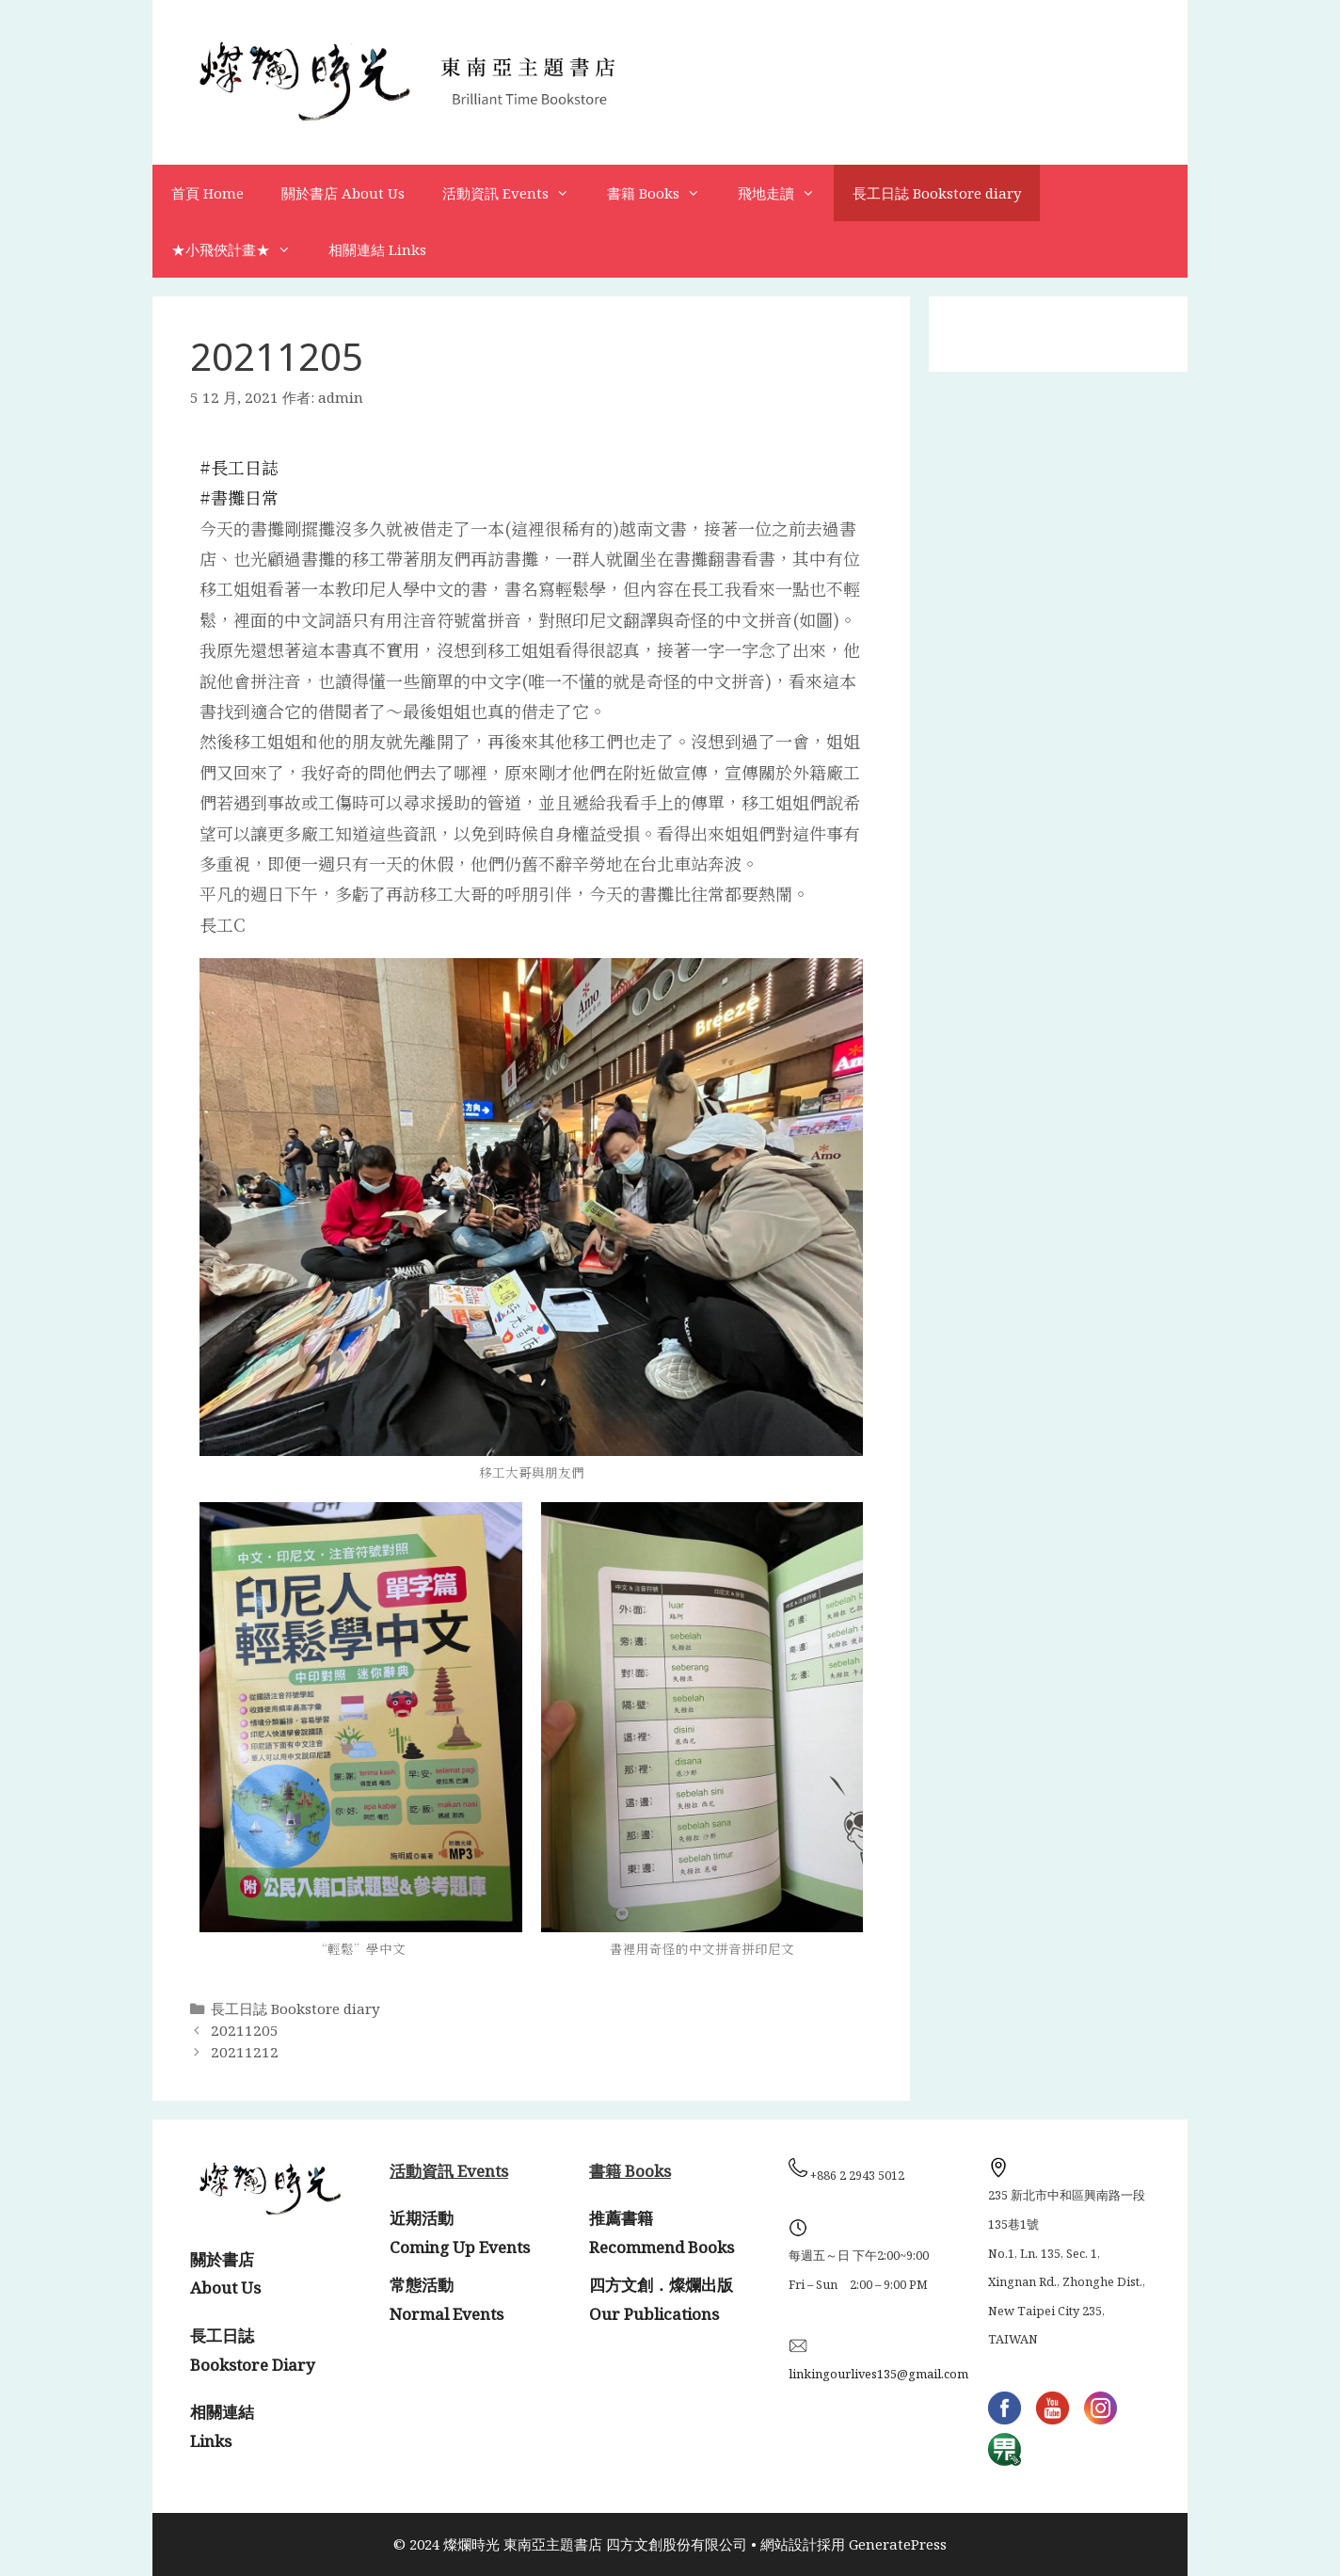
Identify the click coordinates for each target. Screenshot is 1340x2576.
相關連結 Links (377, 249)
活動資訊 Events (515, 193)
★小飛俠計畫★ (240, 249)
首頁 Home (207, 193)
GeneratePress (898, 2544)
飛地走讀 (786, 193)
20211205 (245, 2030)
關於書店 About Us (343, 193)
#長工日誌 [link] (239, 467)
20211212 (245, 2051)
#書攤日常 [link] (239, 497)
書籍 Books (663, 193)
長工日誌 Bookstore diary (937, 193)
